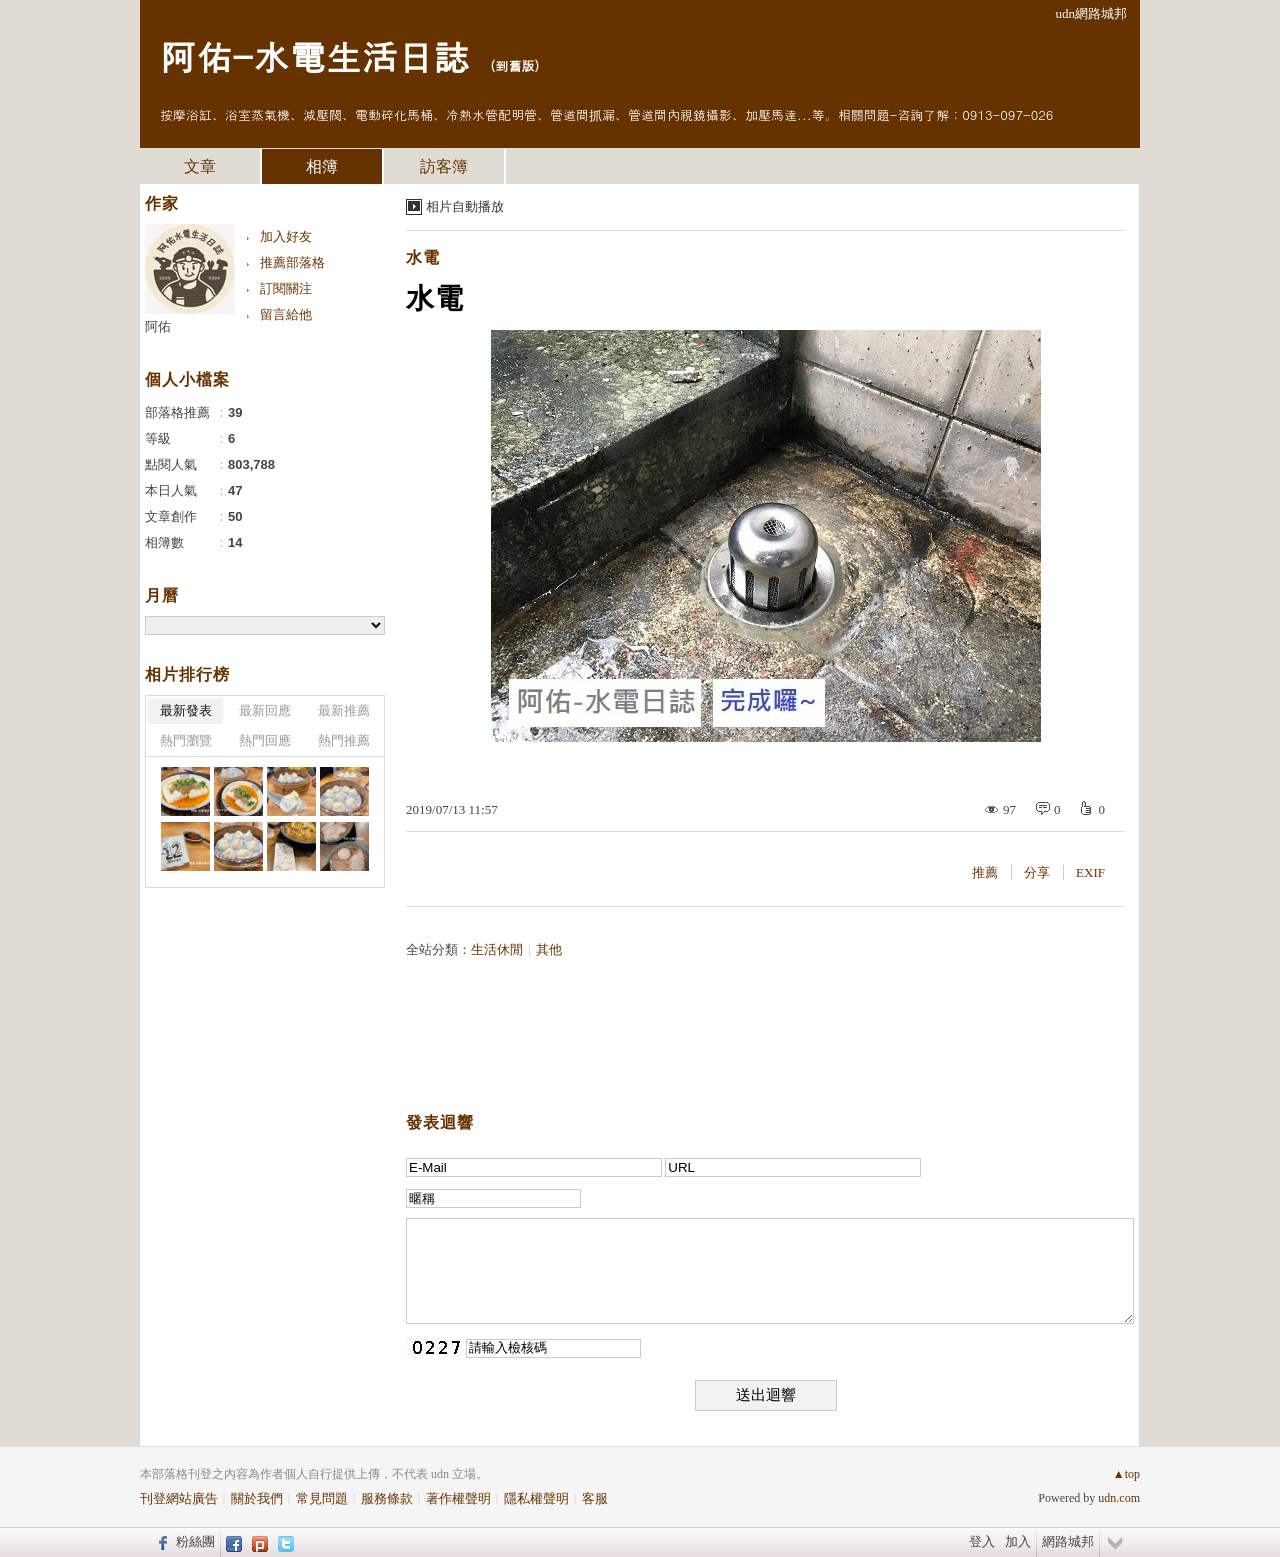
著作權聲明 (458, 1498)
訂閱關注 (286, 288)
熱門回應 (265, 740)
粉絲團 (195, 1541)
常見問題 (322, 1498)
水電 (423, 257)
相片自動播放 (465, 206)
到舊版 (514, 65)
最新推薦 (344, 710)
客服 (595, 1498)
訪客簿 (444, 166)
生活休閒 (497, 949)
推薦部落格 (292, 262)
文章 (200, 166)
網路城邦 (1068, 1541)
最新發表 (186, 710)
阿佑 (158, 326)
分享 (1037, 872)
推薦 (985, 872)
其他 (549, 949)
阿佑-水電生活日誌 (314, 55)
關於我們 (257, 1498)
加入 (1018, 1541)
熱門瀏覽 (186, 740)
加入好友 (286, 236)
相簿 (322, 166)
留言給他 (286, 314)
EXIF (1090, 872)
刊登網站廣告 (179, 1498)
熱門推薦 (344, 740)
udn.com (1119, 1498)
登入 (982, 1541)
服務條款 (387, 1498)
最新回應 (265, 710)
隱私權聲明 (536, 1498)
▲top (1126, 1474)
